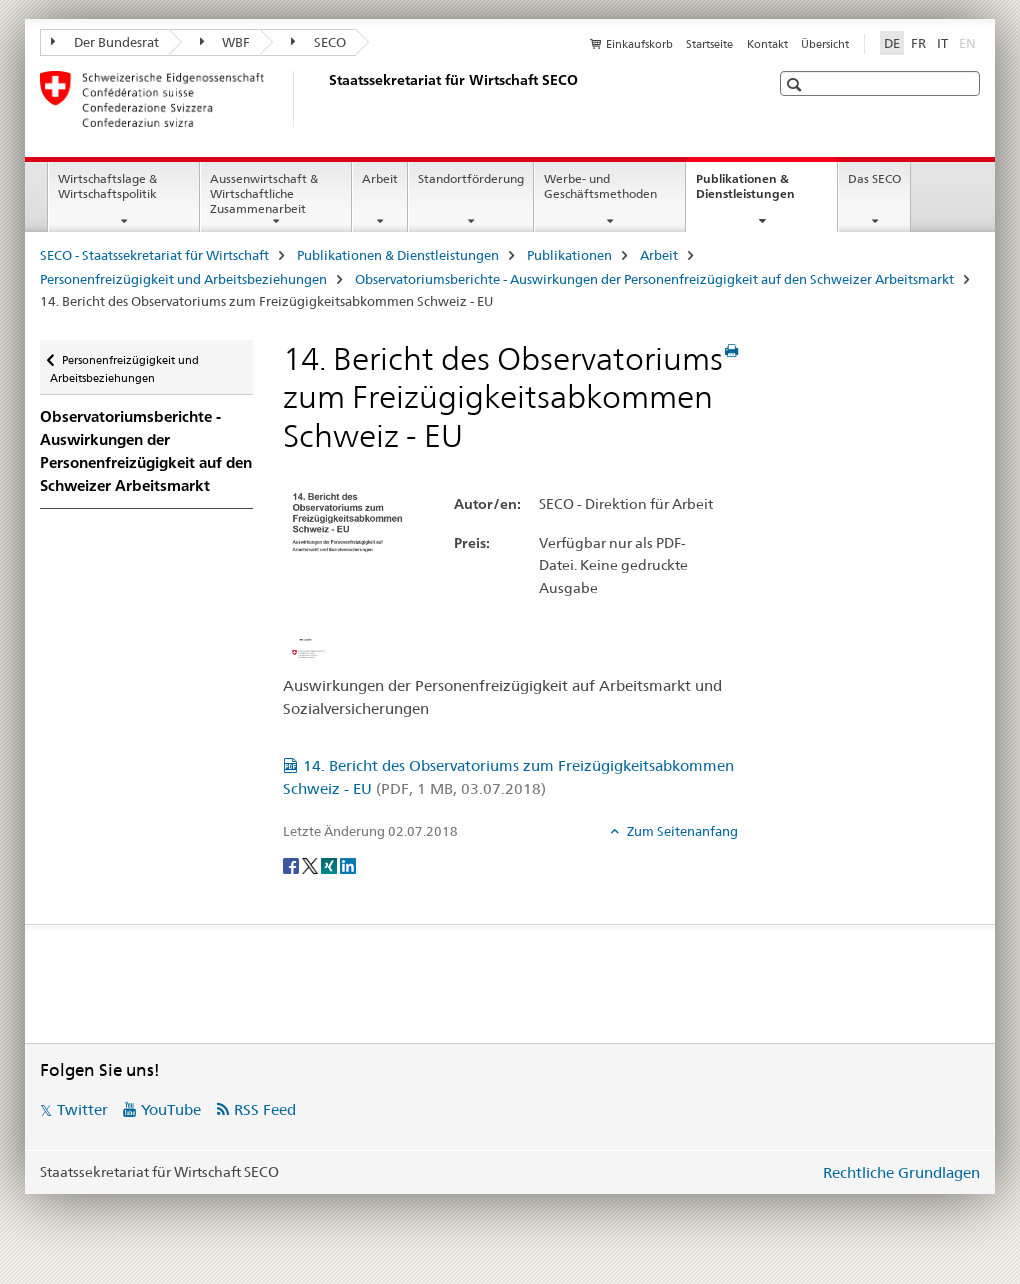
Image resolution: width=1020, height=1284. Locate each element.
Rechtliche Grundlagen (901, 1172)
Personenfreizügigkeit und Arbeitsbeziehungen (183, 279)
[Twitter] (311, 864)
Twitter (82, 1109)
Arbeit (380, 178)
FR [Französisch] (918, 43)
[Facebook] (292, 864)
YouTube (171, 1109)
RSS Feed (265, 1109)
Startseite (709, 44)
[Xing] (330, 864)
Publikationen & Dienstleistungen (766, 193)
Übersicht (825, 44)
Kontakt (767, 44)
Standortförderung (471, 178)
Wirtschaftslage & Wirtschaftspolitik (107, 186)
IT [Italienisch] (942, 43)
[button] (796, 84)
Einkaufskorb (639, 44)
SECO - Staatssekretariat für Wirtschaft (154, 255)
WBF (225, 42)
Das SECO (874, 178)
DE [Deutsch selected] (892, 43)
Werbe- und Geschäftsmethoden (600, 186)
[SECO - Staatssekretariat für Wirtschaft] (325, 99)
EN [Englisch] (969, 42)
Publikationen (569, 255)
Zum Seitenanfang (681, 831)
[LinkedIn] (348, 864)
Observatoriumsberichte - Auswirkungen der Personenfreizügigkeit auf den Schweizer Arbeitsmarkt (654, 279)
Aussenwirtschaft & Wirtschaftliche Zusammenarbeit (264, 193)
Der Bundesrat (105, 42)
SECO (318, 42)
